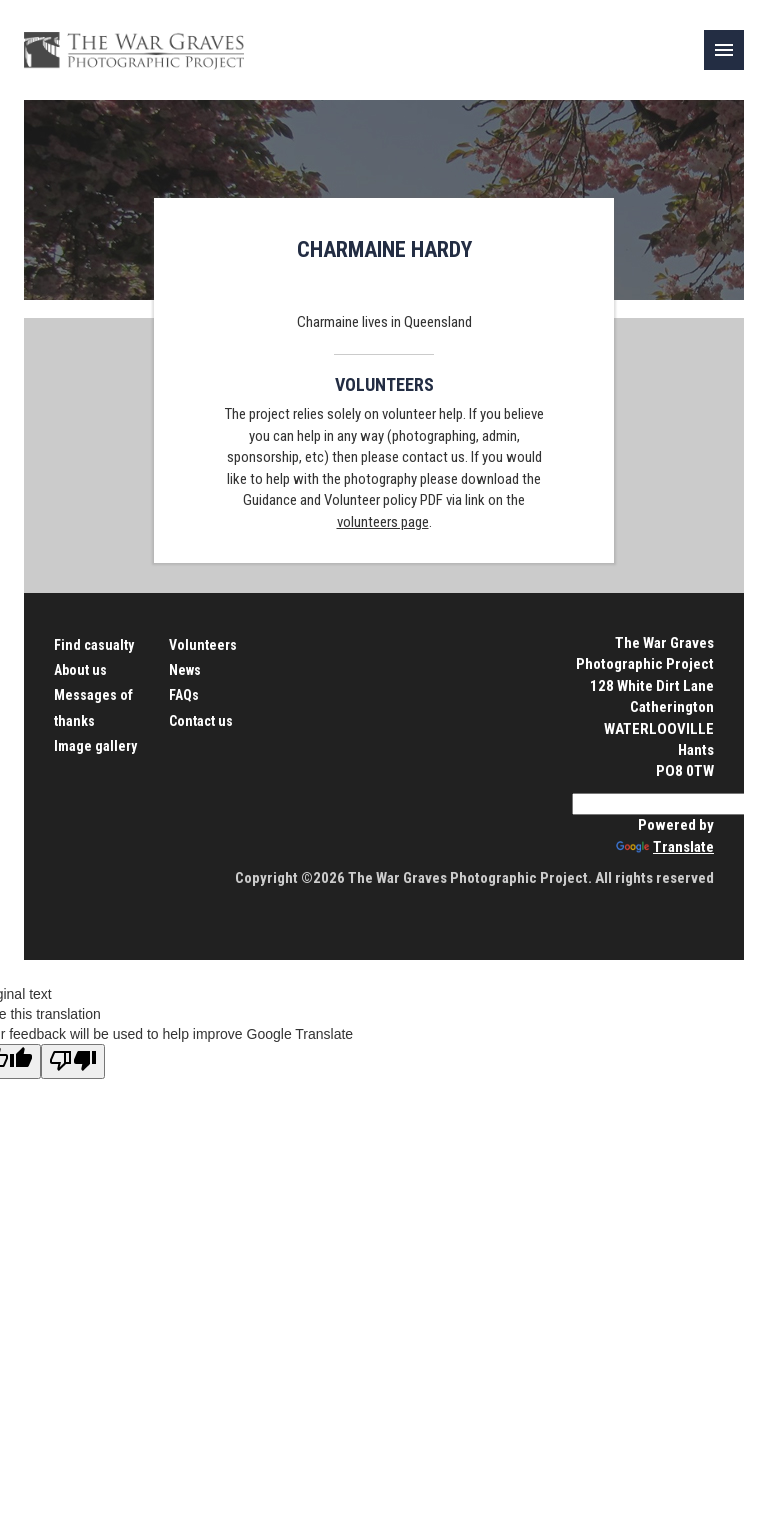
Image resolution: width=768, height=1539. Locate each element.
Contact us (201, 721)
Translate (665, 847)
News (185, 670)
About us (80, 670)
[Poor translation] (73, 1061)
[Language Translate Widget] (669, 804)
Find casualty (94, 645)
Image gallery (95, 746)
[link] (724, 50)
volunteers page (383, 522)
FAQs (184, 695)
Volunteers (203, 645)
